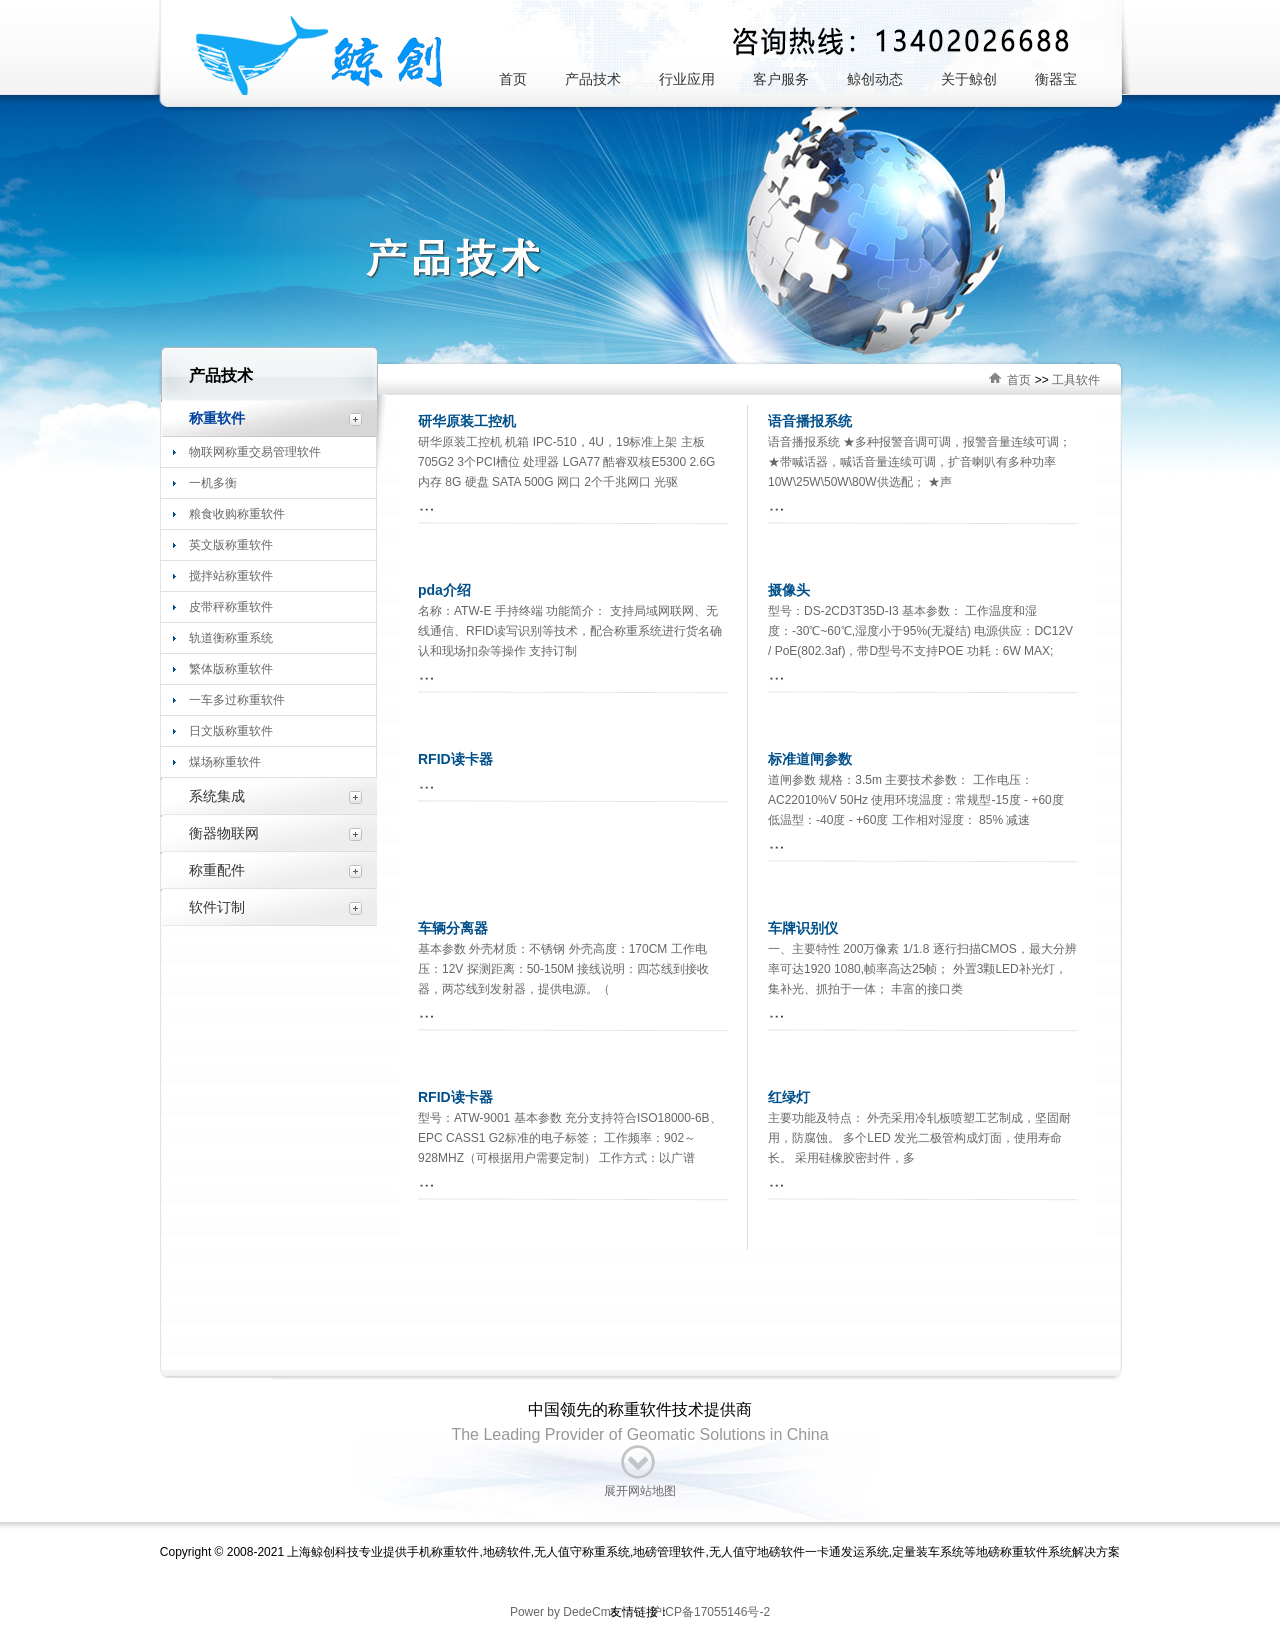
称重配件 (217, 870)
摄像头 (789, 590)
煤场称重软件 (225, 762)
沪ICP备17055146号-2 (708, 1612)
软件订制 (217, 907)
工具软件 (1076, 380)
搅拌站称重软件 (231, 576)
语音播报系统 (810, 421)
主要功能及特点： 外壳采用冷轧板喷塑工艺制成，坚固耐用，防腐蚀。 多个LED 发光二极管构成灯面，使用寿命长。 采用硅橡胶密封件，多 (919, 1138)
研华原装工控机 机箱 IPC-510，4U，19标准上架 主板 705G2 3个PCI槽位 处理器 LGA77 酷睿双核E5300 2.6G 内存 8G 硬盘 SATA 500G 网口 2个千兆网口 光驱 (566, 462)
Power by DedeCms (563, 1612)
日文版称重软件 (231, 731)
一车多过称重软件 (237, 700)
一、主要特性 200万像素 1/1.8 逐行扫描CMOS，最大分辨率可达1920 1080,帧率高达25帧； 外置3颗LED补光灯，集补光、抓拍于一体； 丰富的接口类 (922, 969)
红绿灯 (789, 1097)
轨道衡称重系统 (231, 638)
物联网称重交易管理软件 (255, 452)
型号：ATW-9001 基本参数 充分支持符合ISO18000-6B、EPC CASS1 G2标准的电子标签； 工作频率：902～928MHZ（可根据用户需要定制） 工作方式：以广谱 (570, 1138)
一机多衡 (213, 483)
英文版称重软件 (231, 545)
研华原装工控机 (467, 421)
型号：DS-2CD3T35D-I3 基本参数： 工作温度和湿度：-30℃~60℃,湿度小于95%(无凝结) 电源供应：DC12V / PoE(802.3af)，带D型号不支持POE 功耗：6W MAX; (920, 631)
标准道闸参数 (810, 759)
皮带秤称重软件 (231, 607)
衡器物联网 (224, 833)
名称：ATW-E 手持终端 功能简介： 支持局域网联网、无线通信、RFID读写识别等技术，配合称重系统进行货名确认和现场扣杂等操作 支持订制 (570, 631)
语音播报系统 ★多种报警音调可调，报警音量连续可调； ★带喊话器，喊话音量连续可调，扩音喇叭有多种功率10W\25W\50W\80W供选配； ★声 (919, 462)
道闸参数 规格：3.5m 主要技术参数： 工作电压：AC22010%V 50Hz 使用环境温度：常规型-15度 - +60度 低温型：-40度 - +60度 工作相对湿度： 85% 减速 (916, 800)
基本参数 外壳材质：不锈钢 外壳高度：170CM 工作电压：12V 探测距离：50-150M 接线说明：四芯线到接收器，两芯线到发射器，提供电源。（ (563, 969)
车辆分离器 (453, 928)
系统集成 (217, 796)
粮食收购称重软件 (237, 514)
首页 (1019, 380)
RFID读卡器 (455, 759)
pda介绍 (444, 590)
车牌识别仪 (803, 928)
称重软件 (217, 418)
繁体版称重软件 (231, 669)
